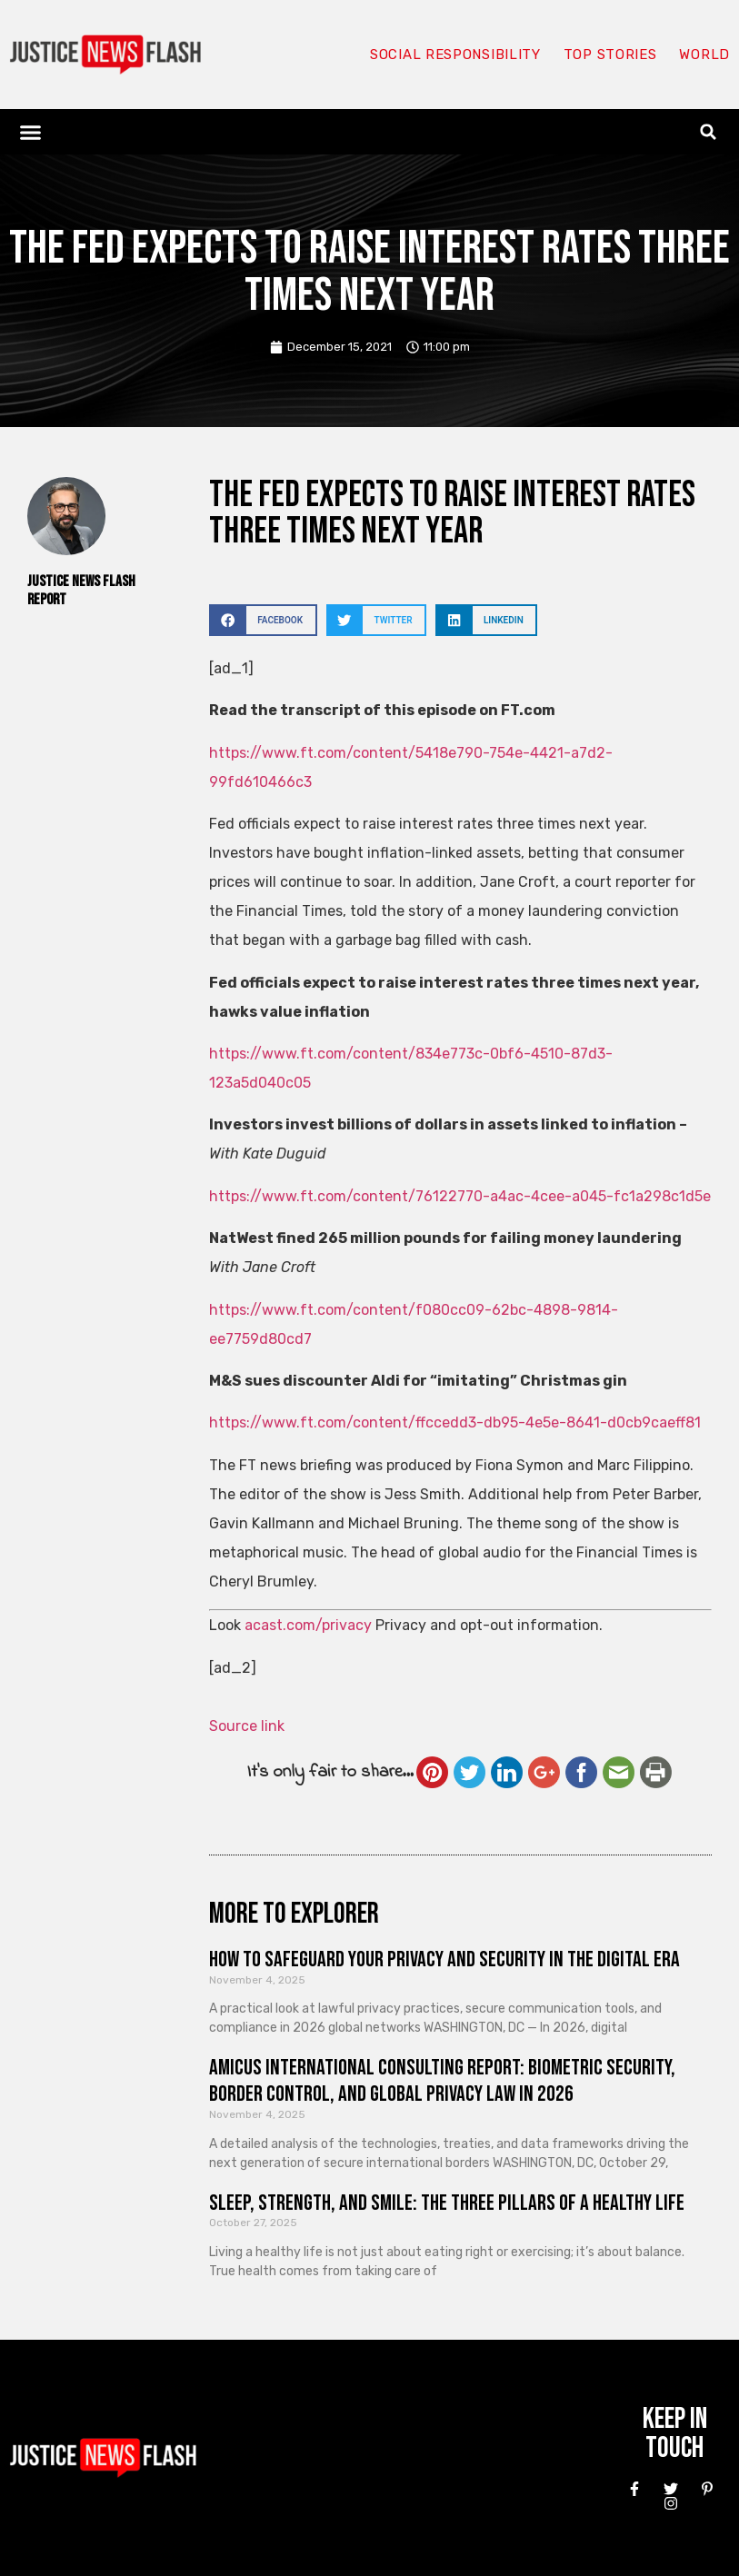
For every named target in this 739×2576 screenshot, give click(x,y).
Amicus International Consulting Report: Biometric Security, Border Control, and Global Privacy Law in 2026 (442, 2080)
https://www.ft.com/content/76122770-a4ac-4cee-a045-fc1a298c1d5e (460, 1196)
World (704, 54)
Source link (247, 1726)
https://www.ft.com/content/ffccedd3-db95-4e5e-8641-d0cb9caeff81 (455, 1422)
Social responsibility (455, 54)
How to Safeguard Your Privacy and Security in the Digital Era (444, 1959)
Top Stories (610, 54)
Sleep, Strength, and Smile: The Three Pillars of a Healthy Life (446, 2203)
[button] (31, 131)
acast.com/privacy (308, 1625)
